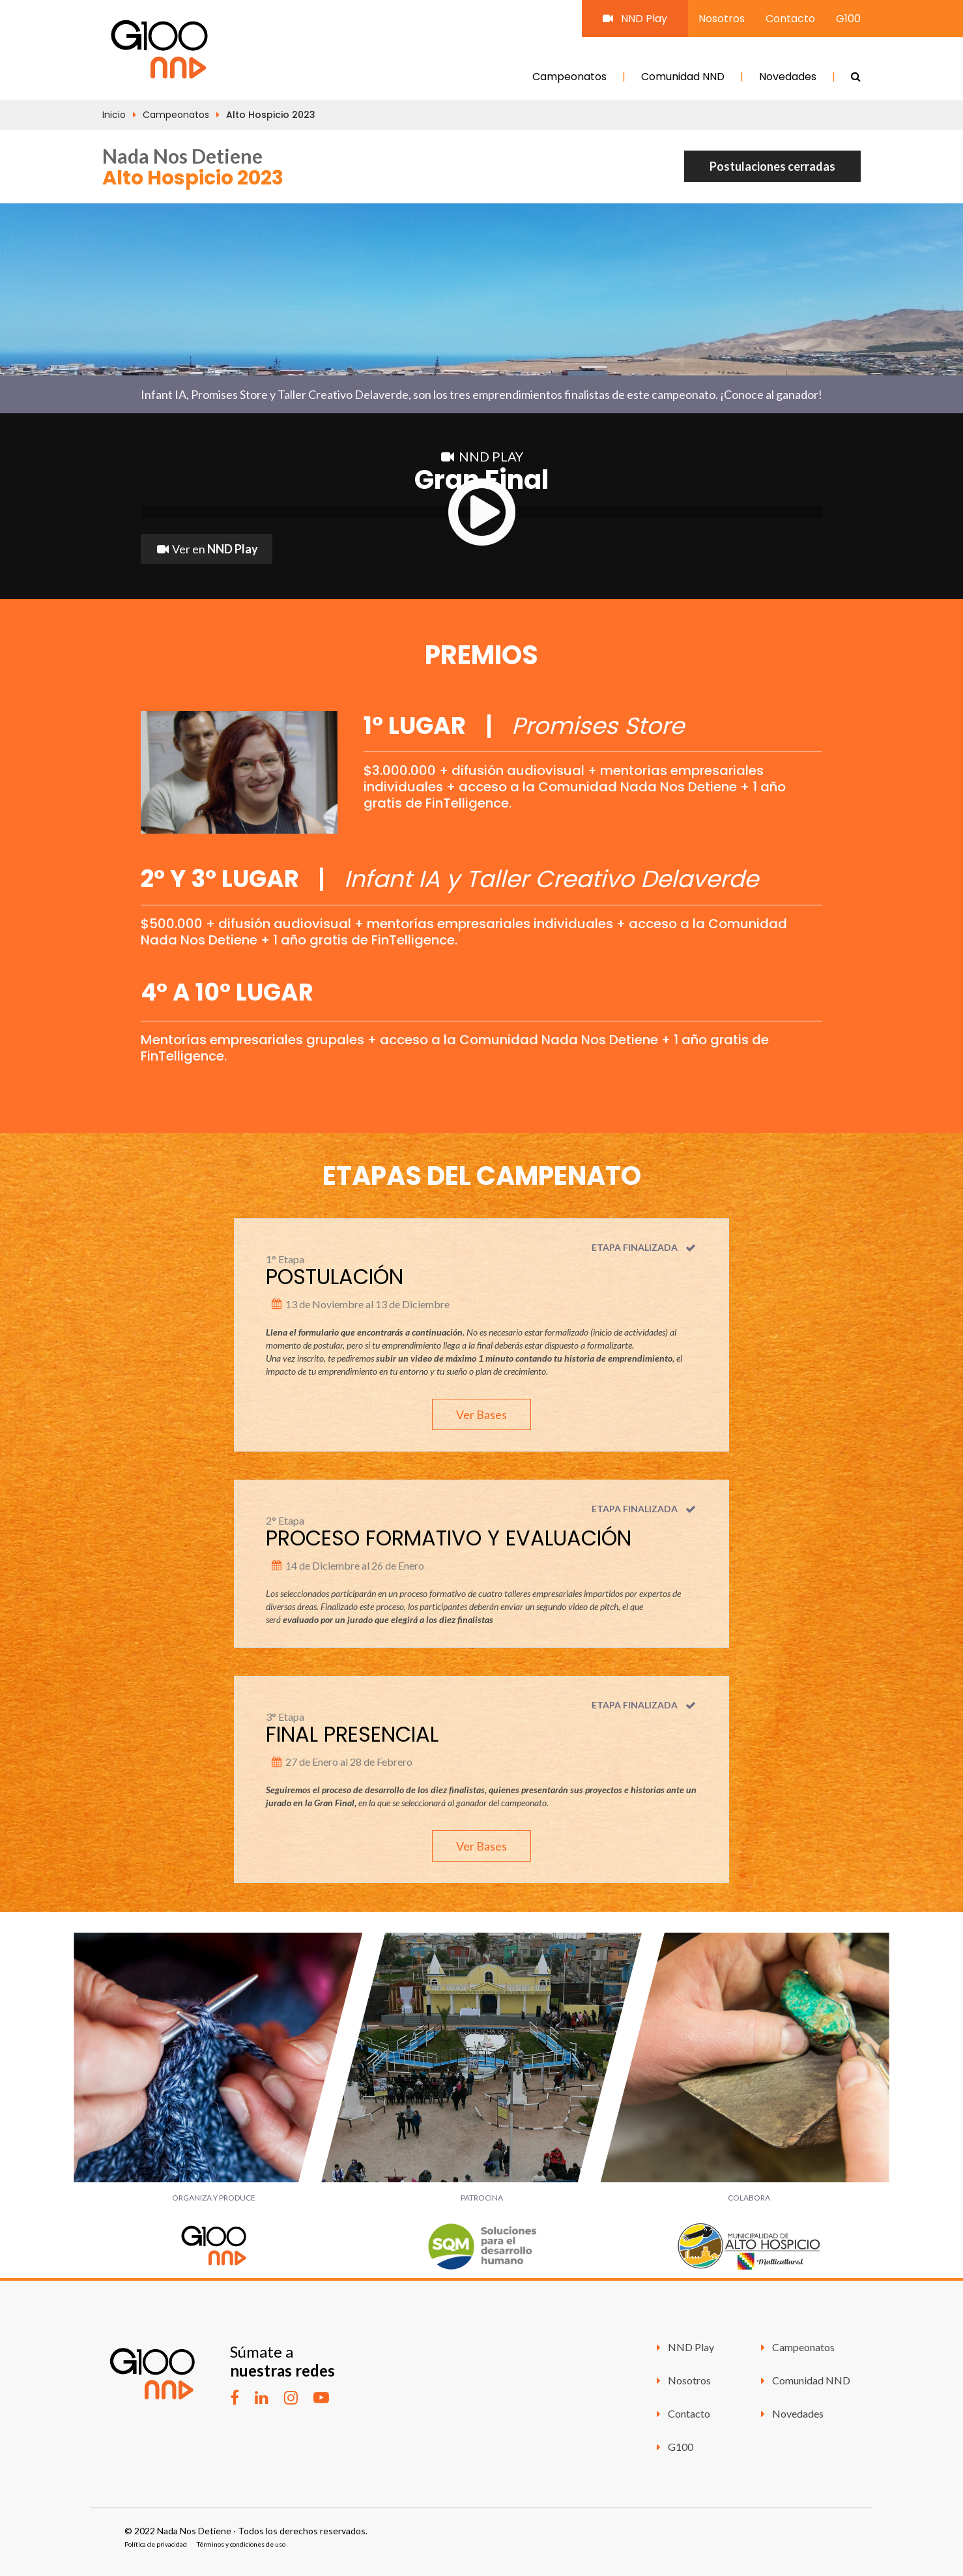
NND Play (635, 18)
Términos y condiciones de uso (241, 2544)
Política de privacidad (155, 2544)
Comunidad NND (683, 76)
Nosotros (721, 18)
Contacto (790, 18)
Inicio (114, 114)
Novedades (787, 76)
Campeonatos (569, 76)
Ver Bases (481, 1414)
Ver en (206, 549)
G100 (848, 18)
